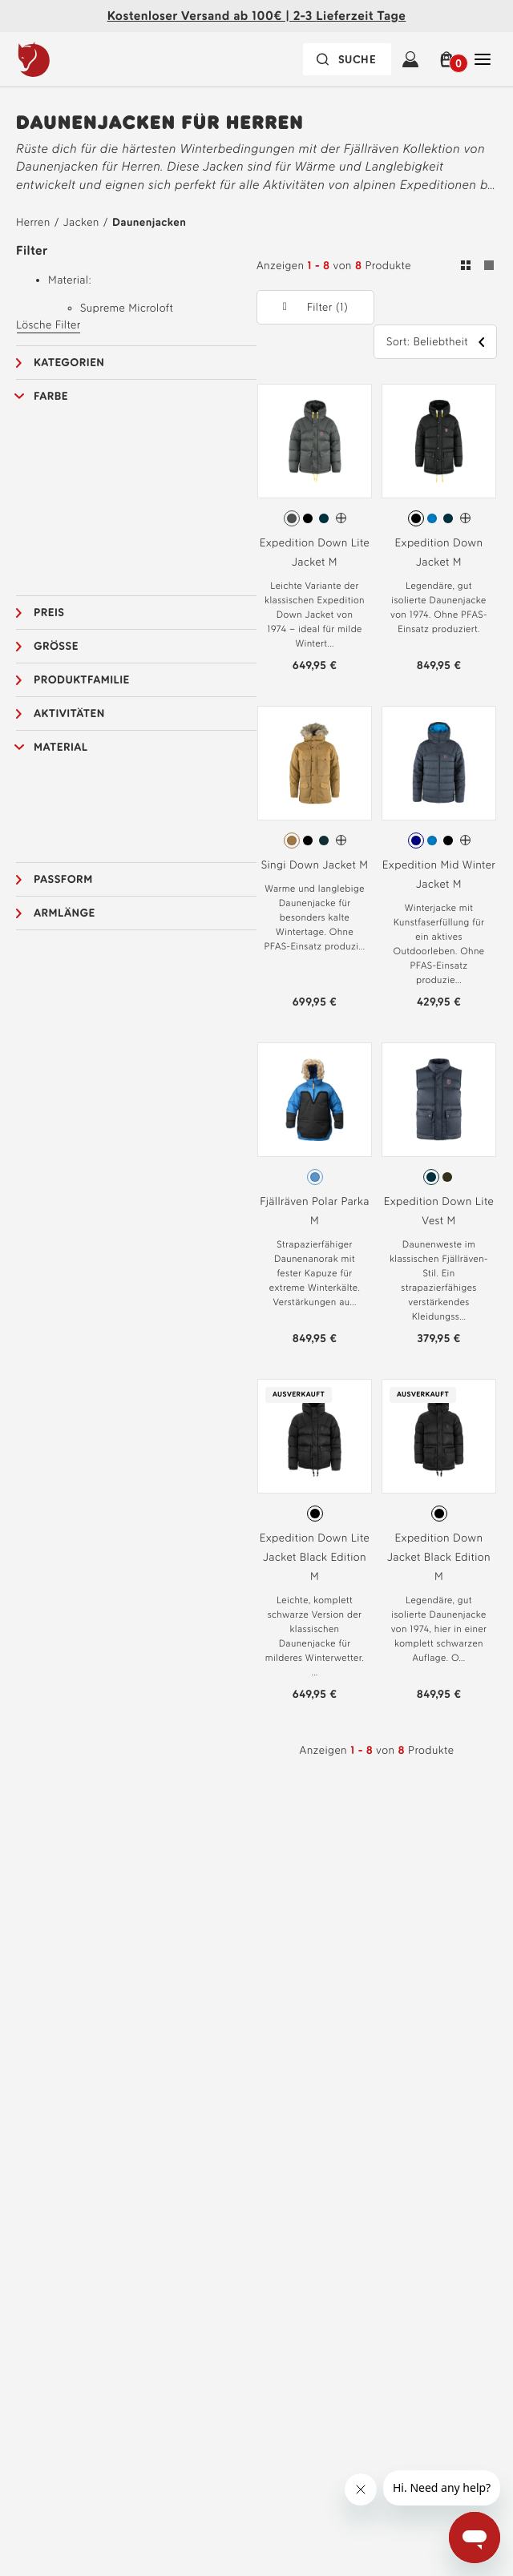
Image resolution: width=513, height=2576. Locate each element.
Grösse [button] (56, 646)
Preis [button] (49, 612)
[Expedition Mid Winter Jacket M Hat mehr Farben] (465, 840)
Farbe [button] (51, 396)
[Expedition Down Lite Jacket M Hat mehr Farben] (341, 518)
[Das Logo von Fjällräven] (66, 59)
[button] (446, 59)
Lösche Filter (48, 325)
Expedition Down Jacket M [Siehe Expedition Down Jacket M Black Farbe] (438, 552)
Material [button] (61, 747)
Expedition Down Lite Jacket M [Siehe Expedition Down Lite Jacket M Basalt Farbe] (315, 552)
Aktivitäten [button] (69, 713)
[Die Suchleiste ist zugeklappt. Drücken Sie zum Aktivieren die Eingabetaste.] (347, 59)
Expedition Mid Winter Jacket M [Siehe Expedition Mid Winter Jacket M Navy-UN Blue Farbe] (438, 874)
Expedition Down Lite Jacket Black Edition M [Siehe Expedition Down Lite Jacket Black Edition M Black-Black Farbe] (315, 1557)
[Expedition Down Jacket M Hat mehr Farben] (465, 518)
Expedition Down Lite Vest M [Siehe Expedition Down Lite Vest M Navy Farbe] (439, 1211)
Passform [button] (63, 879)
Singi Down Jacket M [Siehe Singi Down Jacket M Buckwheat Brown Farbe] (315, 865)
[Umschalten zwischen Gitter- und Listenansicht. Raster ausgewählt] (477, 267)
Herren (33, 222)
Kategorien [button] (69, 362)
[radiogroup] (314, 518)
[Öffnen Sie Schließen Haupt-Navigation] (482, 59)
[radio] (292, 518)
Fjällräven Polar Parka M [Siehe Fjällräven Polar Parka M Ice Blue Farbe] (315, 1211)
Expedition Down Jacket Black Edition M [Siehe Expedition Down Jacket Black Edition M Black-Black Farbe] (439, 1557)
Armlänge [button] (64, 913)
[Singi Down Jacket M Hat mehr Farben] (341, 840)
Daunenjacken (149, 222)
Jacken (81, 222)
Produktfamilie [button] (82, 680)
